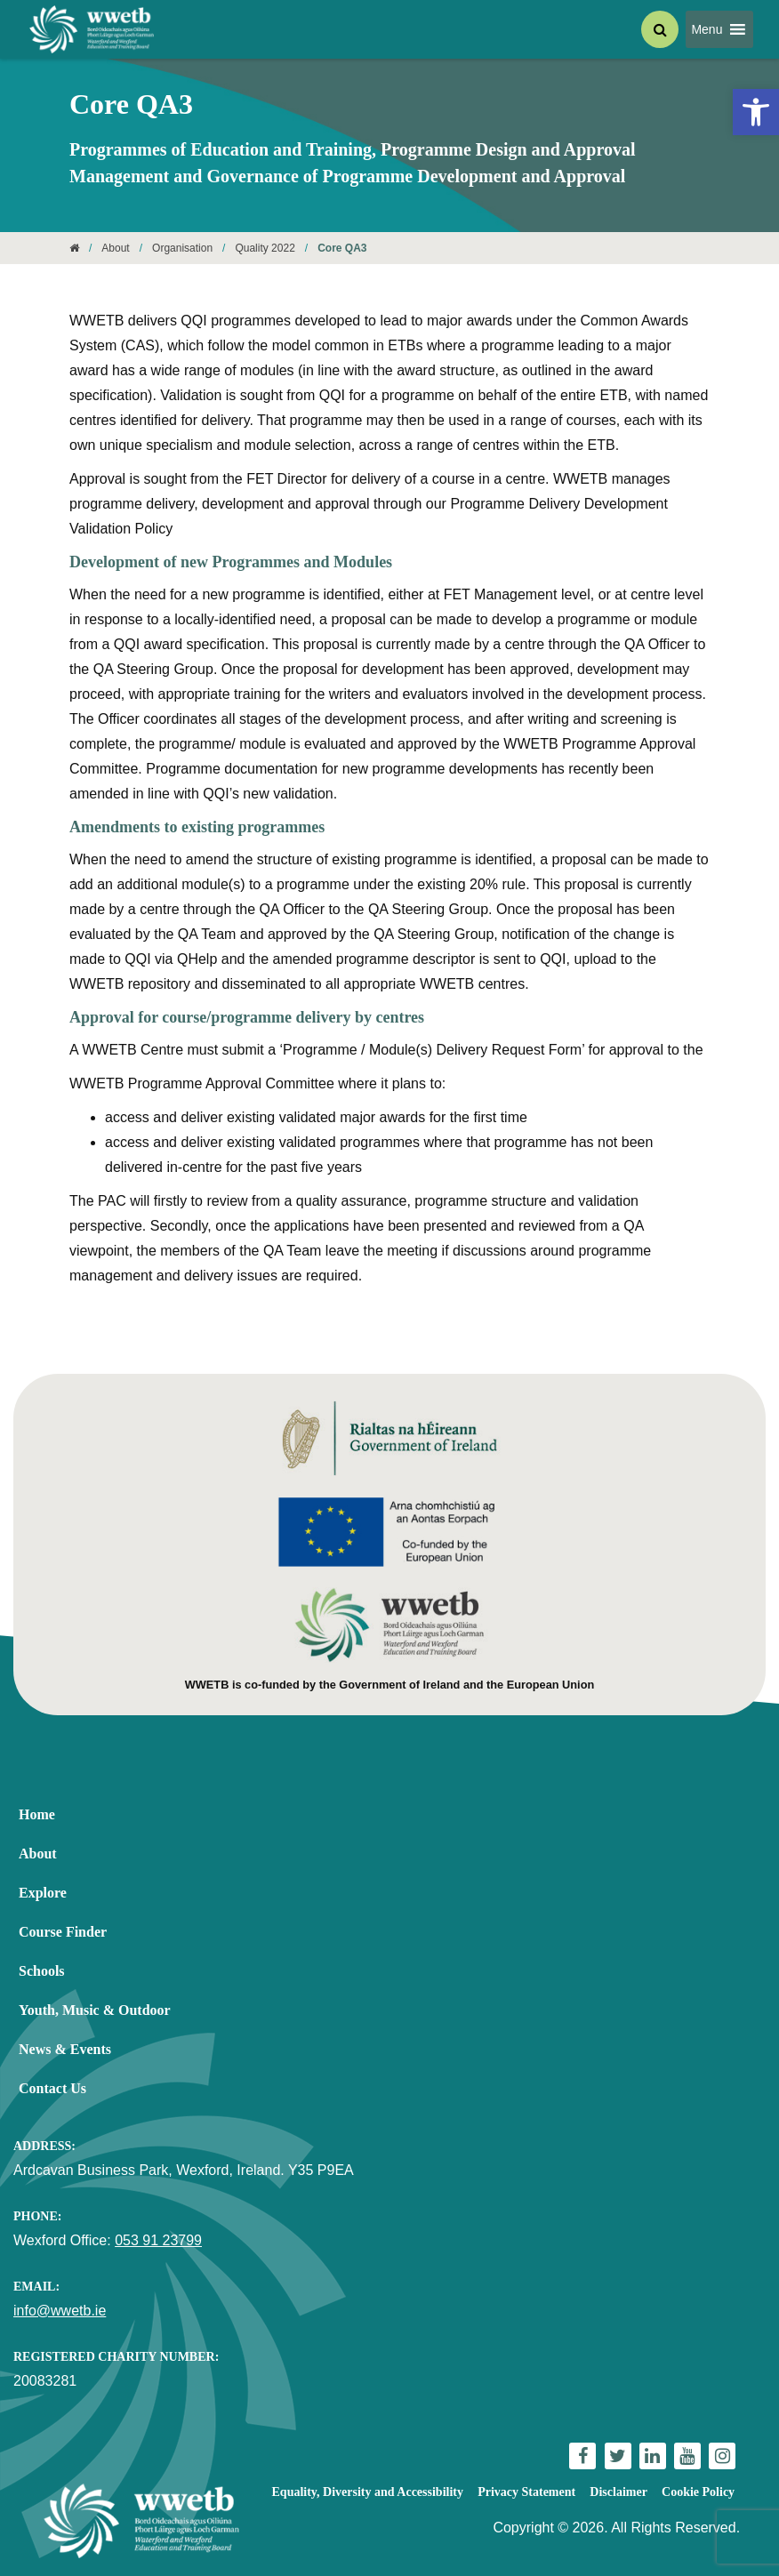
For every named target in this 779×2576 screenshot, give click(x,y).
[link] (756, 112)
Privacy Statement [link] (526, 2492)
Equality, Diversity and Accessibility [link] (367, 2492)
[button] (706, 29)
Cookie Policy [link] (698, 2492)
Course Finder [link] (63, 1931)
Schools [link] (42, 1970)
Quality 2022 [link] (264, 248)
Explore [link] (43, 1892)
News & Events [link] (65, 2049)
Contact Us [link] (52, 2088)
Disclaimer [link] (618, 2492)
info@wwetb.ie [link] (59, 2310)
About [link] (115, 248)
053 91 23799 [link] (158, 2240)
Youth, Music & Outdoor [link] (95, 2010)
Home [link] (37, 1814)
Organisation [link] (182, 248)
